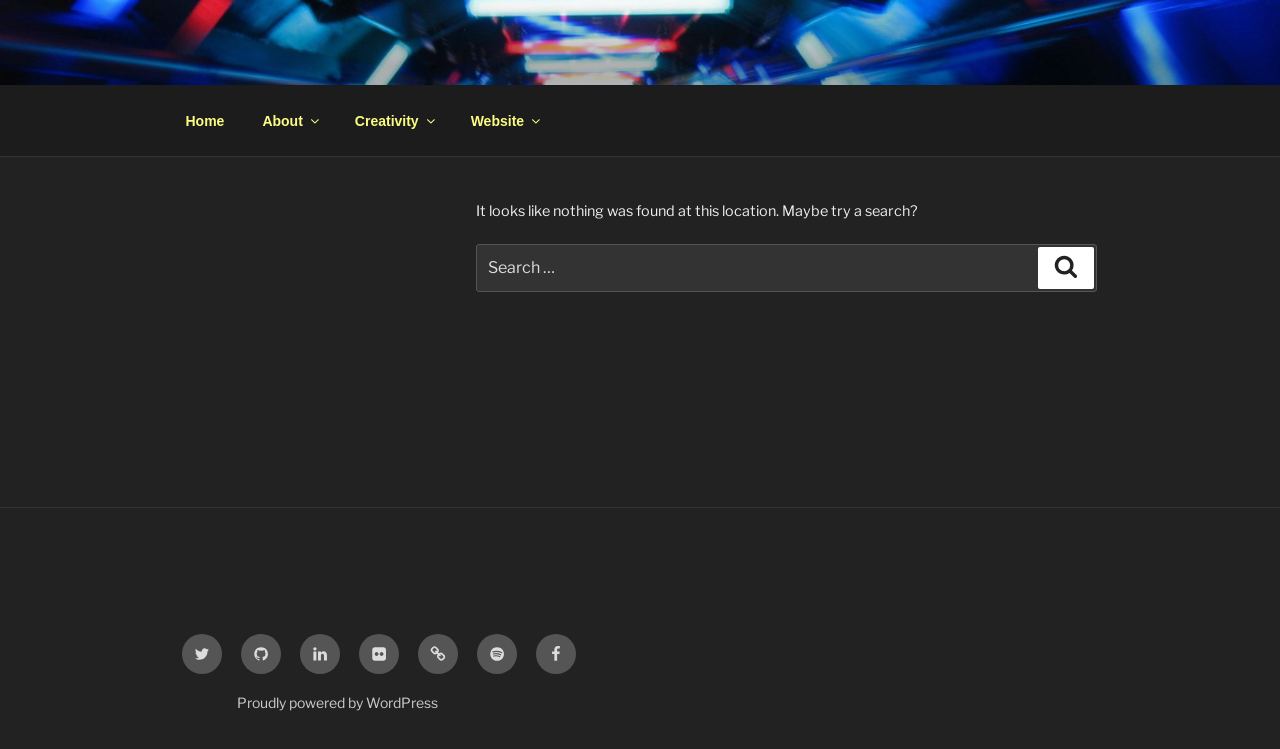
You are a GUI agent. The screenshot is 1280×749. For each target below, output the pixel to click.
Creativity (396, 121)
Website (507, 121)
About (291, 121)
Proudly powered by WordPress (337, 702)
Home (205, 121)
